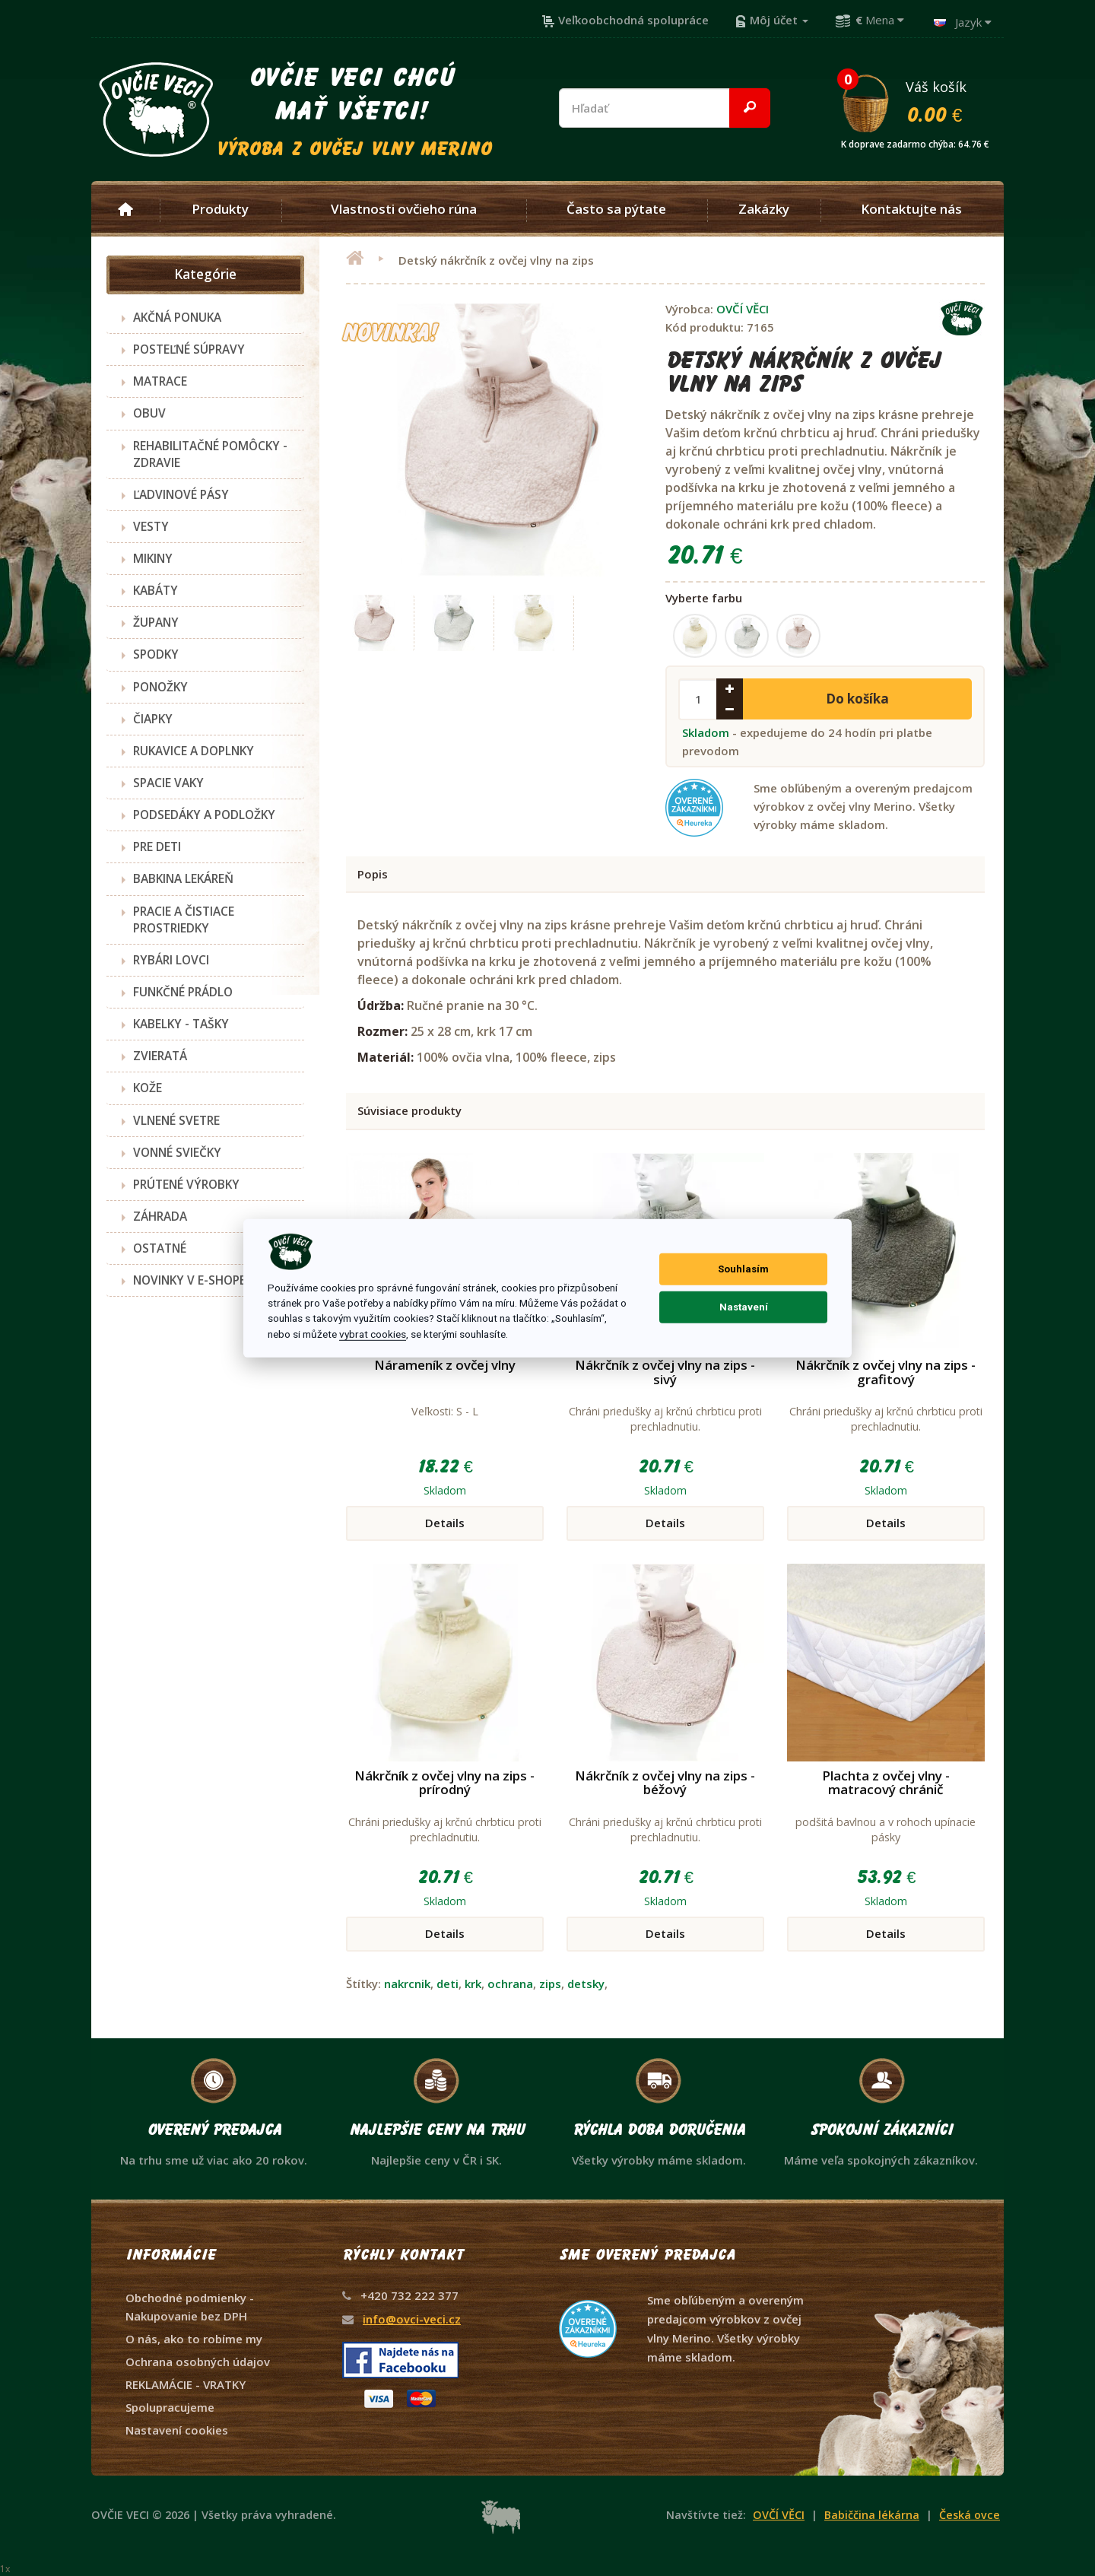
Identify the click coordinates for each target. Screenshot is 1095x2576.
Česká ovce (969, 2515)
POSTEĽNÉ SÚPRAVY (189, 349)
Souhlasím (743, 1269)
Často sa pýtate (616, 209)
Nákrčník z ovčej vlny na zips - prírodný (444, 1783)
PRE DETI (157, 846)
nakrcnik (407, 1983)
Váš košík (921, 101)
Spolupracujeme (169, 2407)
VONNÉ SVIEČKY (177, 1152)
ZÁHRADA (160, 1216)
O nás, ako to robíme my (193, 2338)
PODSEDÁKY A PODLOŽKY (204, 814)
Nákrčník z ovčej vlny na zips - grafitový (885, 1372)
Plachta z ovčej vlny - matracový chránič (886, 1783)
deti (447, 1983)
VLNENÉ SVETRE (176, 1120)
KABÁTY (155, 590)
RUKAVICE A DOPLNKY (193, 750)
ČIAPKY (153, 718)
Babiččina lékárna (871, 2515)
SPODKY (156, 654)
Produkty (220, 209)
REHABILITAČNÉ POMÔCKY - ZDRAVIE (210, 454)
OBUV (149, 413)
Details (445, 1522)
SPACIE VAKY (168, 782)
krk (473, 1983)
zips (550, 1983)
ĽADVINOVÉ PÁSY (181, 494)
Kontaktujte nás (911, 209)
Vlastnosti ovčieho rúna (404, 209)
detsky (586, 1983)
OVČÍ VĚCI (742, 308)
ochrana (510, 1983)
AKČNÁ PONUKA (177, 317)
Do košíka (857, 698)
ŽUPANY (156, 622)
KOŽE (147, 1087)
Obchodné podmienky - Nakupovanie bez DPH (189, 2306)
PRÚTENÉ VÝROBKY (186, 1184)
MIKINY (153, 558)
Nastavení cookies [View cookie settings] (176, 2430)
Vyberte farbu (703, 597)
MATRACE (160, 381)
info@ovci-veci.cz (412, 2319)
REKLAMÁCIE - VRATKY (185, 2384)
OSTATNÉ (159, 1248)
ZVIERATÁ (160, 1055)
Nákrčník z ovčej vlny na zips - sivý (665, 1372)
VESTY (151, 526)
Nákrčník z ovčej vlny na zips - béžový (665, 1783)
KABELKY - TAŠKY (181, 1023)
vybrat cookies (372, 1334)
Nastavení (743, 1307)
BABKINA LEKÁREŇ (183, 878)
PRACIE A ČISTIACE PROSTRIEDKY (183, 919)
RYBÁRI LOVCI (171, 959)
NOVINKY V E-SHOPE (189, 1280)
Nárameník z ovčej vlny (445, 1365)
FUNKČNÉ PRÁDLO (183, 991)
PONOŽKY (160, 686)
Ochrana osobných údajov (197, 2361)
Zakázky (763, 209)
